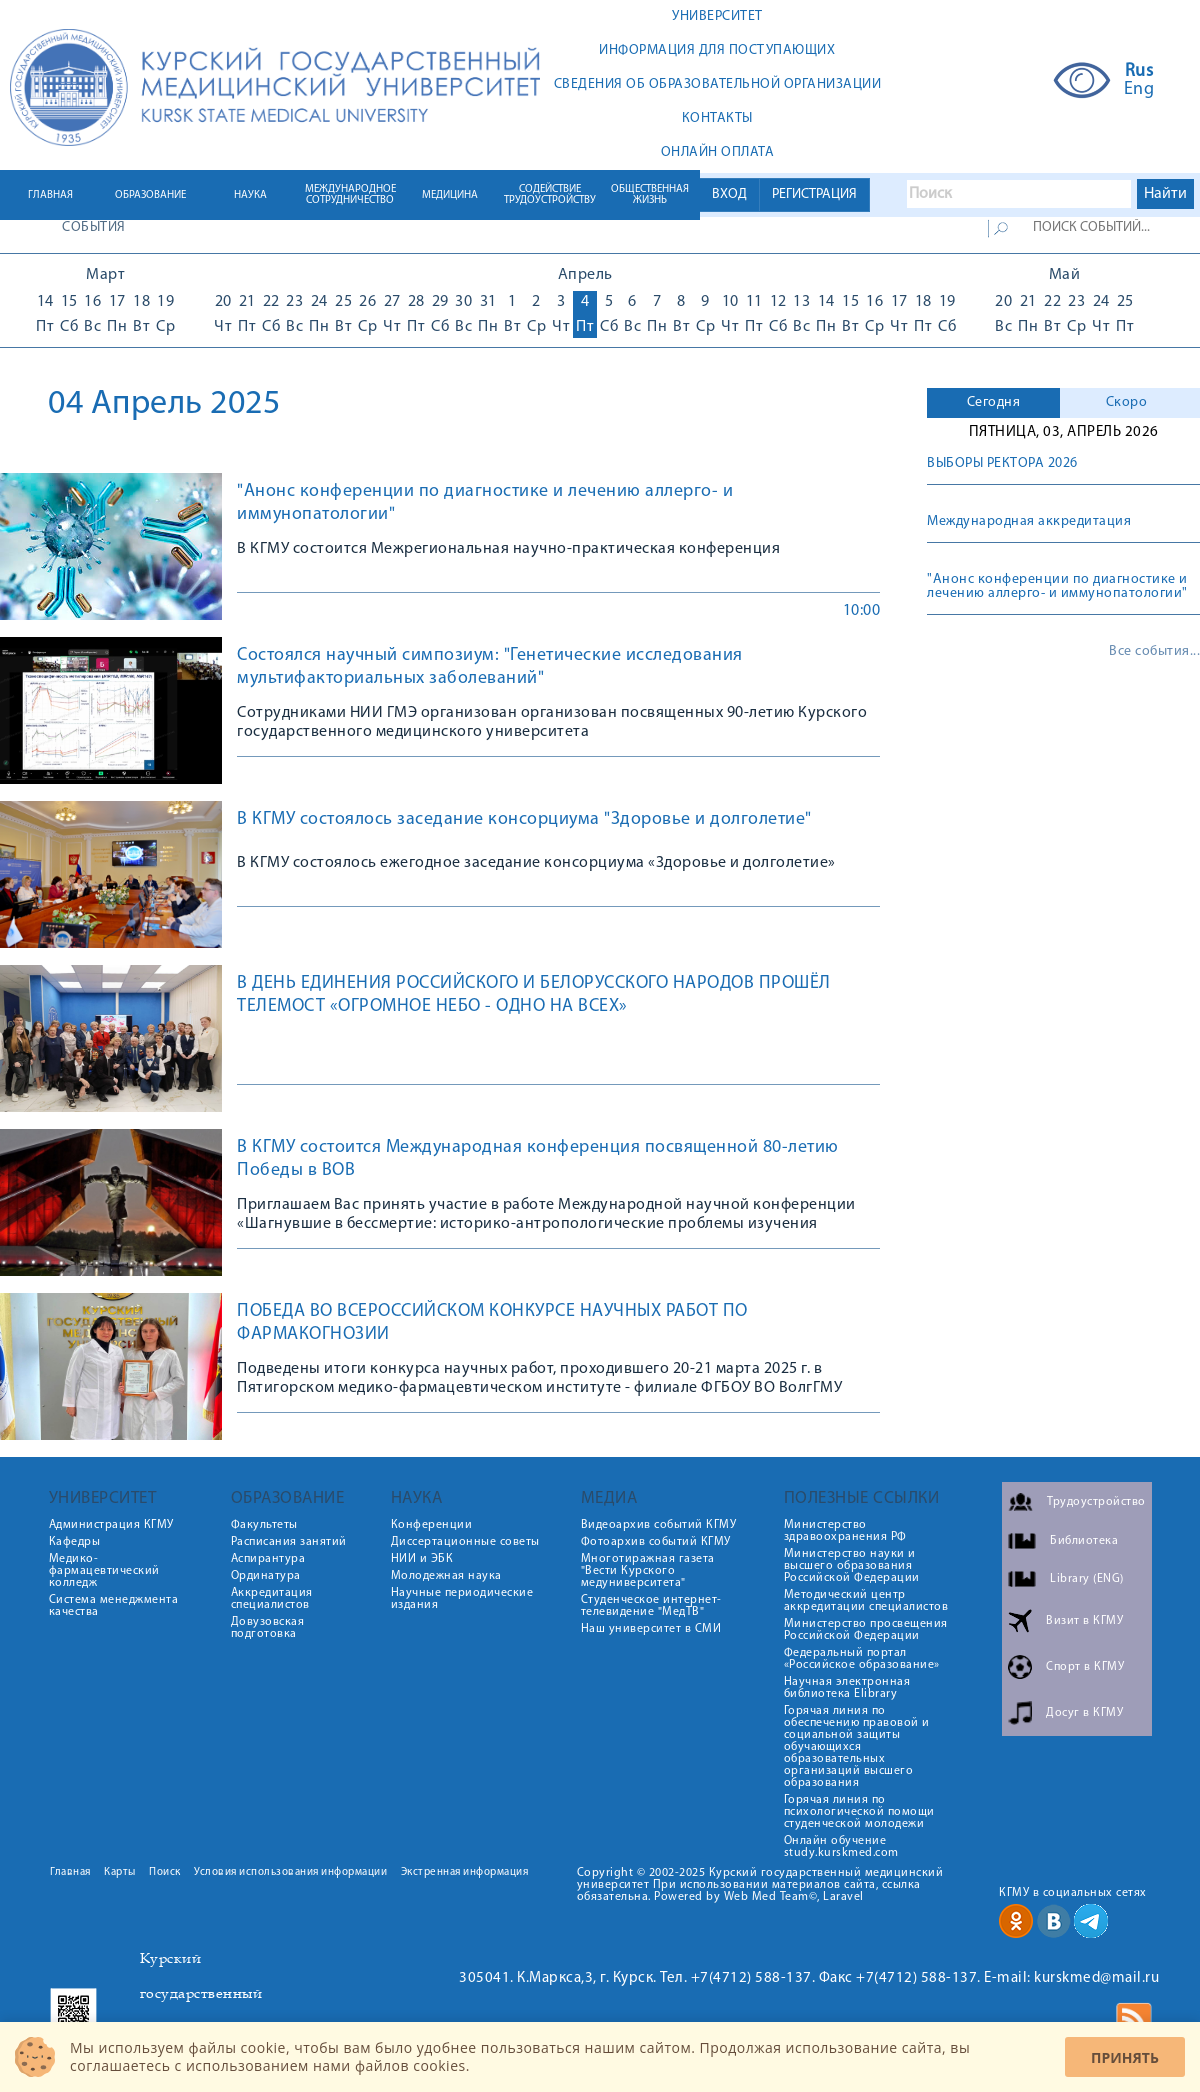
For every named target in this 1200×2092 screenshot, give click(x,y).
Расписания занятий (289, 1542)
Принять (1125, 2057)
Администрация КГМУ (111, 1525)
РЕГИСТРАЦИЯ (814, 194)
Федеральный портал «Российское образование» (862, 1659)
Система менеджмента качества (114, 1606)
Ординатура (266, 1576)
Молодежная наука (446, 1576)
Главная (70, 1872)
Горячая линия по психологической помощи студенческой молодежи (859, 1812)
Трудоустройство (1096, 1502)
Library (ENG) (1087, 1579)
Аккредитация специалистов (272, 1599)
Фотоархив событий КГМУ (656, 1542)
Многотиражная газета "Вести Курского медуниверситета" (648, 1571)
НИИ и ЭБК (422, 1559)
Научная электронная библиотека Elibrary (847, 1688)
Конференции (432, 1525)
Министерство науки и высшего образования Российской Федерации (852, 1566)
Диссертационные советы (465, 1542)
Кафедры (75, 1542)
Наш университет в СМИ (651, 1629)
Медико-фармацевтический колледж (104, 1571)
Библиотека (1084, 1541)
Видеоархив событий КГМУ (659, 1525)
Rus (1139, 72)
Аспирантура (268, 1559)
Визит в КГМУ (1084, 1621)
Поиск (165, 1872)
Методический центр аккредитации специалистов (866, 1601)
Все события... (1154, 652)
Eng (1139, 90)
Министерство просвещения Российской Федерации (866, 1630)
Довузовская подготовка (268, 1628)
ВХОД (729, 194)
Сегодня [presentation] (994, 402)
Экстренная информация (465, 1872)
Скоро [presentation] (1127, 402)
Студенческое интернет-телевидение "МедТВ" (651, 1606)
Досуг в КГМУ (1084, 1713)
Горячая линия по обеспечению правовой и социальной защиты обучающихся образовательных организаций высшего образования (857, 1747)
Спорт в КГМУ (1085, 1667)
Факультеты (264, 1525)
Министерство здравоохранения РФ (845, 1531)
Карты (120, 1872)
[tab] (993, 403)
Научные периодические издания (462, 1599)
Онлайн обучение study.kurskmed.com (841, 1847)
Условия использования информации (290, 1872)
